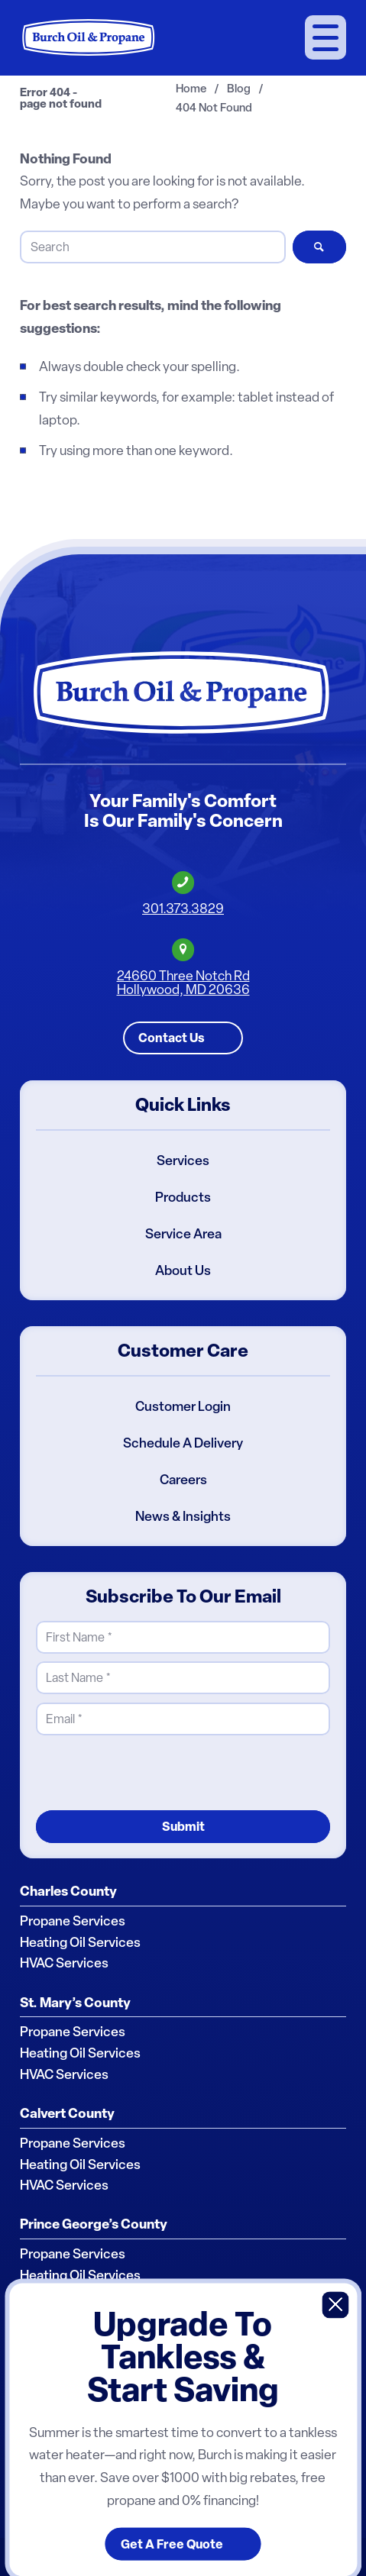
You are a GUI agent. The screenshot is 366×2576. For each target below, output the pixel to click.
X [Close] (335, 2304)
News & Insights (183, 1516)
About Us (183, 1270)
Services (183, 1160)
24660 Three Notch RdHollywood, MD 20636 (183, 982)
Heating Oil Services (80, 1941)
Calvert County (67, 2113)
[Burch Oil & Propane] (89, 37)
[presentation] (152, 1772)
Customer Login (183, 1406)
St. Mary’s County (75, 2002)
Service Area (183, 1234)
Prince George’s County (93, 2224)
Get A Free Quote (172, 2544)
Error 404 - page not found (61, 98)
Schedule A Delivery (183, 1443)
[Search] (152, 247)
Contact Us (171, 1037)
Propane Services (72, 1921)
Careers (183, 1480)
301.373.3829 (183, 908)
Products (183, 1197)
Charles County (68, 1891)
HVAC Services (64, 1963)
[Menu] (325, 37)
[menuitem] (325, 38)
